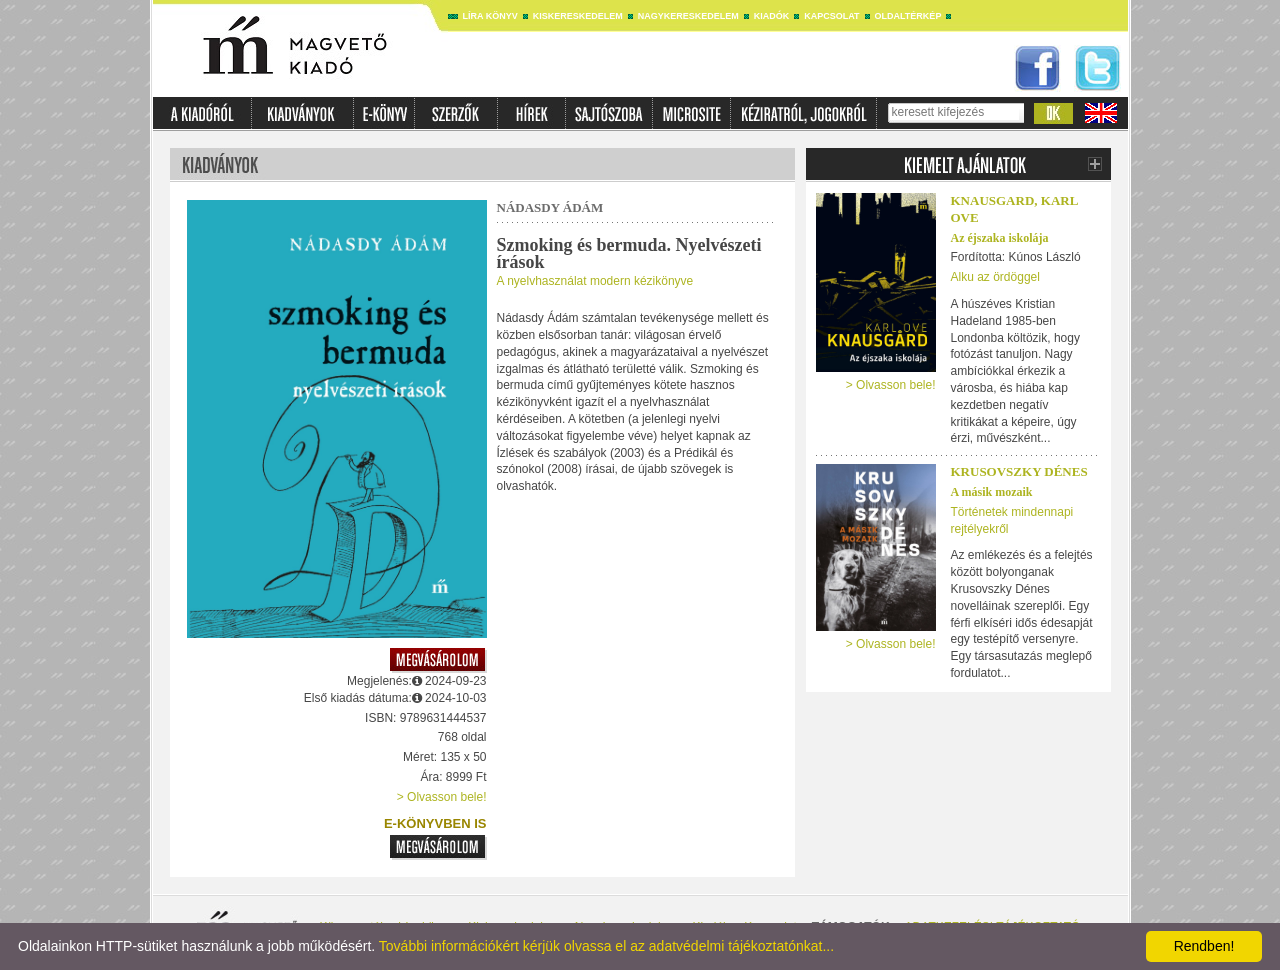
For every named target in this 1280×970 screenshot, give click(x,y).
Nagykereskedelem (688, 16)
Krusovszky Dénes (1019, 471)
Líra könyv (490, 16)
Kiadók (772, 16)
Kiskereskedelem (578, 16)
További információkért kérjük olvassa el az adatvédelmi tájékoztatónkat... (606, 946)
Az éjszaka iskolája (1000, 238)
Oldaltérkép (908, 16)
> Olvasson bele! (442, 797)
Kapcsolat (831, 16)
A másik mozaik (992, 492)
